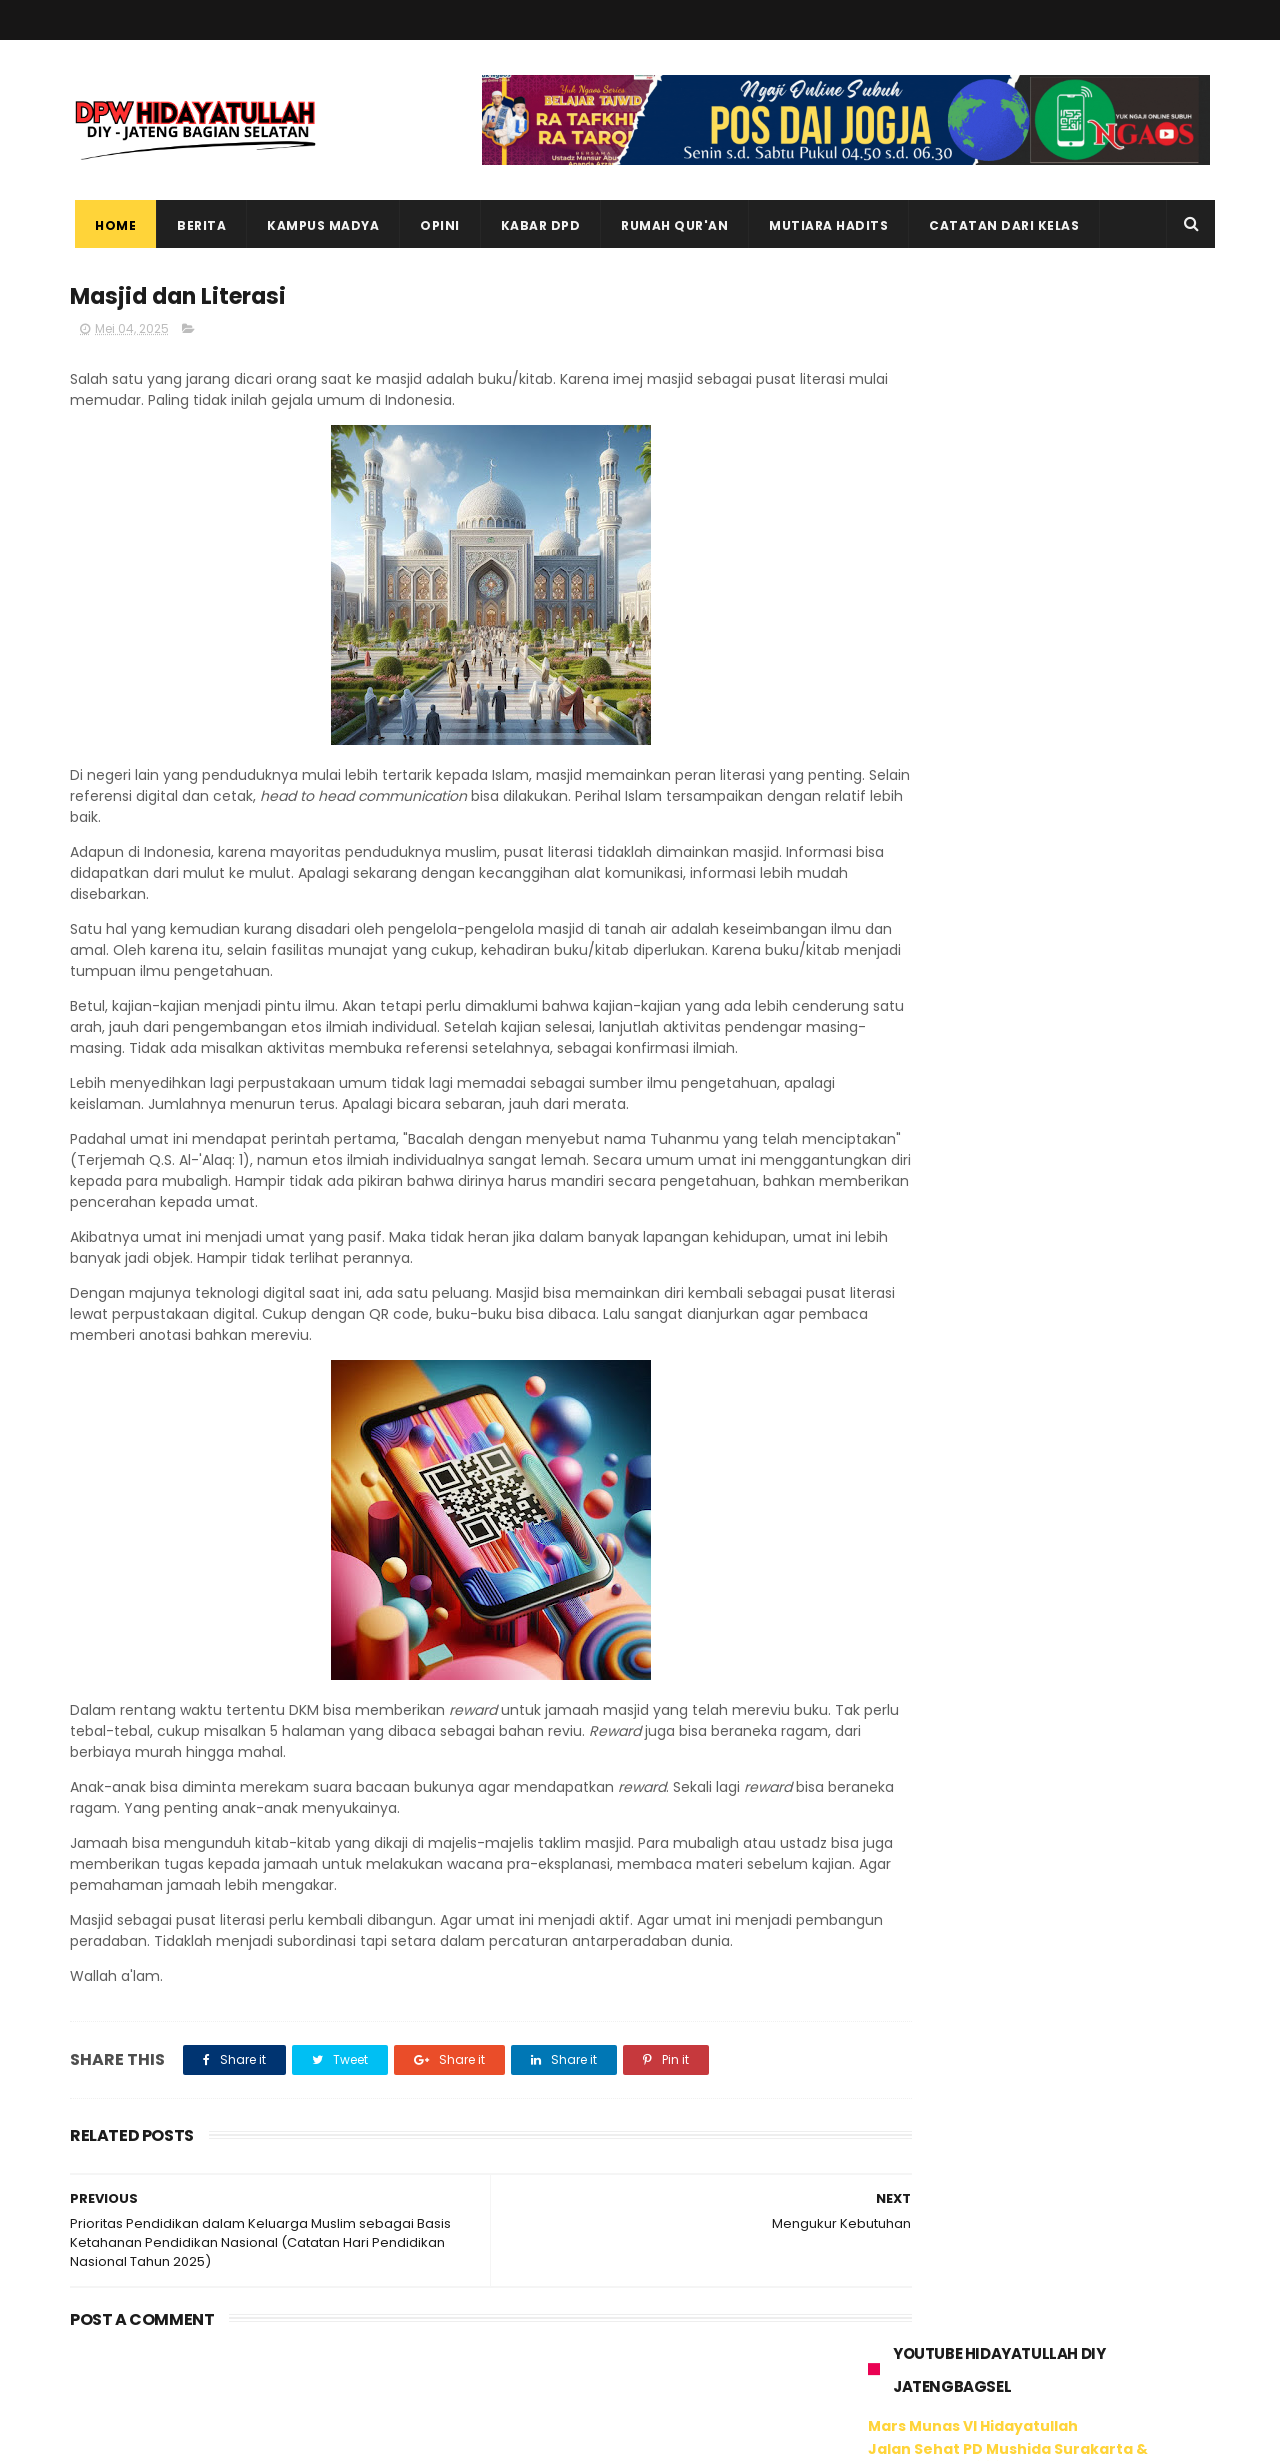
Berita (196, 225)
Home (110, 225)
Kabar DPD (536, 225)
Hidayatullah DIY (973, 1663)
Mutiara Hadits (823, 225)
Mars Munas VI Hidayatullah (973, 367)
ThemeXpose (182, 2436)
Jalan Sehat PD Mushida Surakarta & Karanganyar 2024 (1008, 398)
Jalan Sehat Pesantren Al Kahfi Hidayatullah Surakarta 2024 (1037, 439)
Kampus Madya (318, 225)
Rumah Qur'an (669, 225)
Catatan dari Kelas (999, 225)
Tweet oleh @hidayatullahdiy (969, 1715)
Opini (435, 225)
